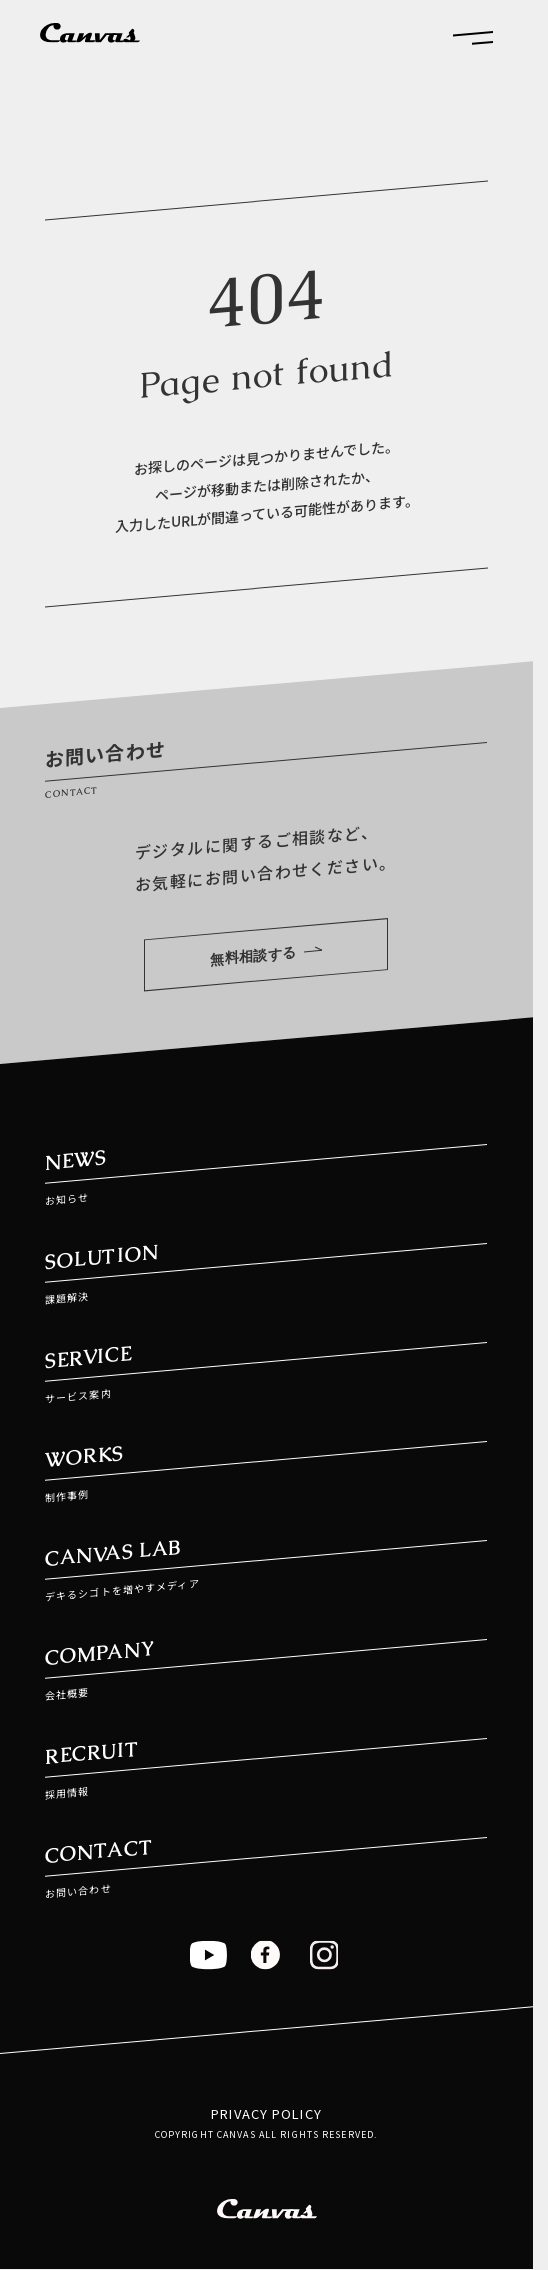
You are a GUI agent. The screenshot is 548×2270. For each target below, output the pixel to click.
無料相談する (267, 956)
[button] (473, 36)
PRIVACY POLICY (266, 2113)
